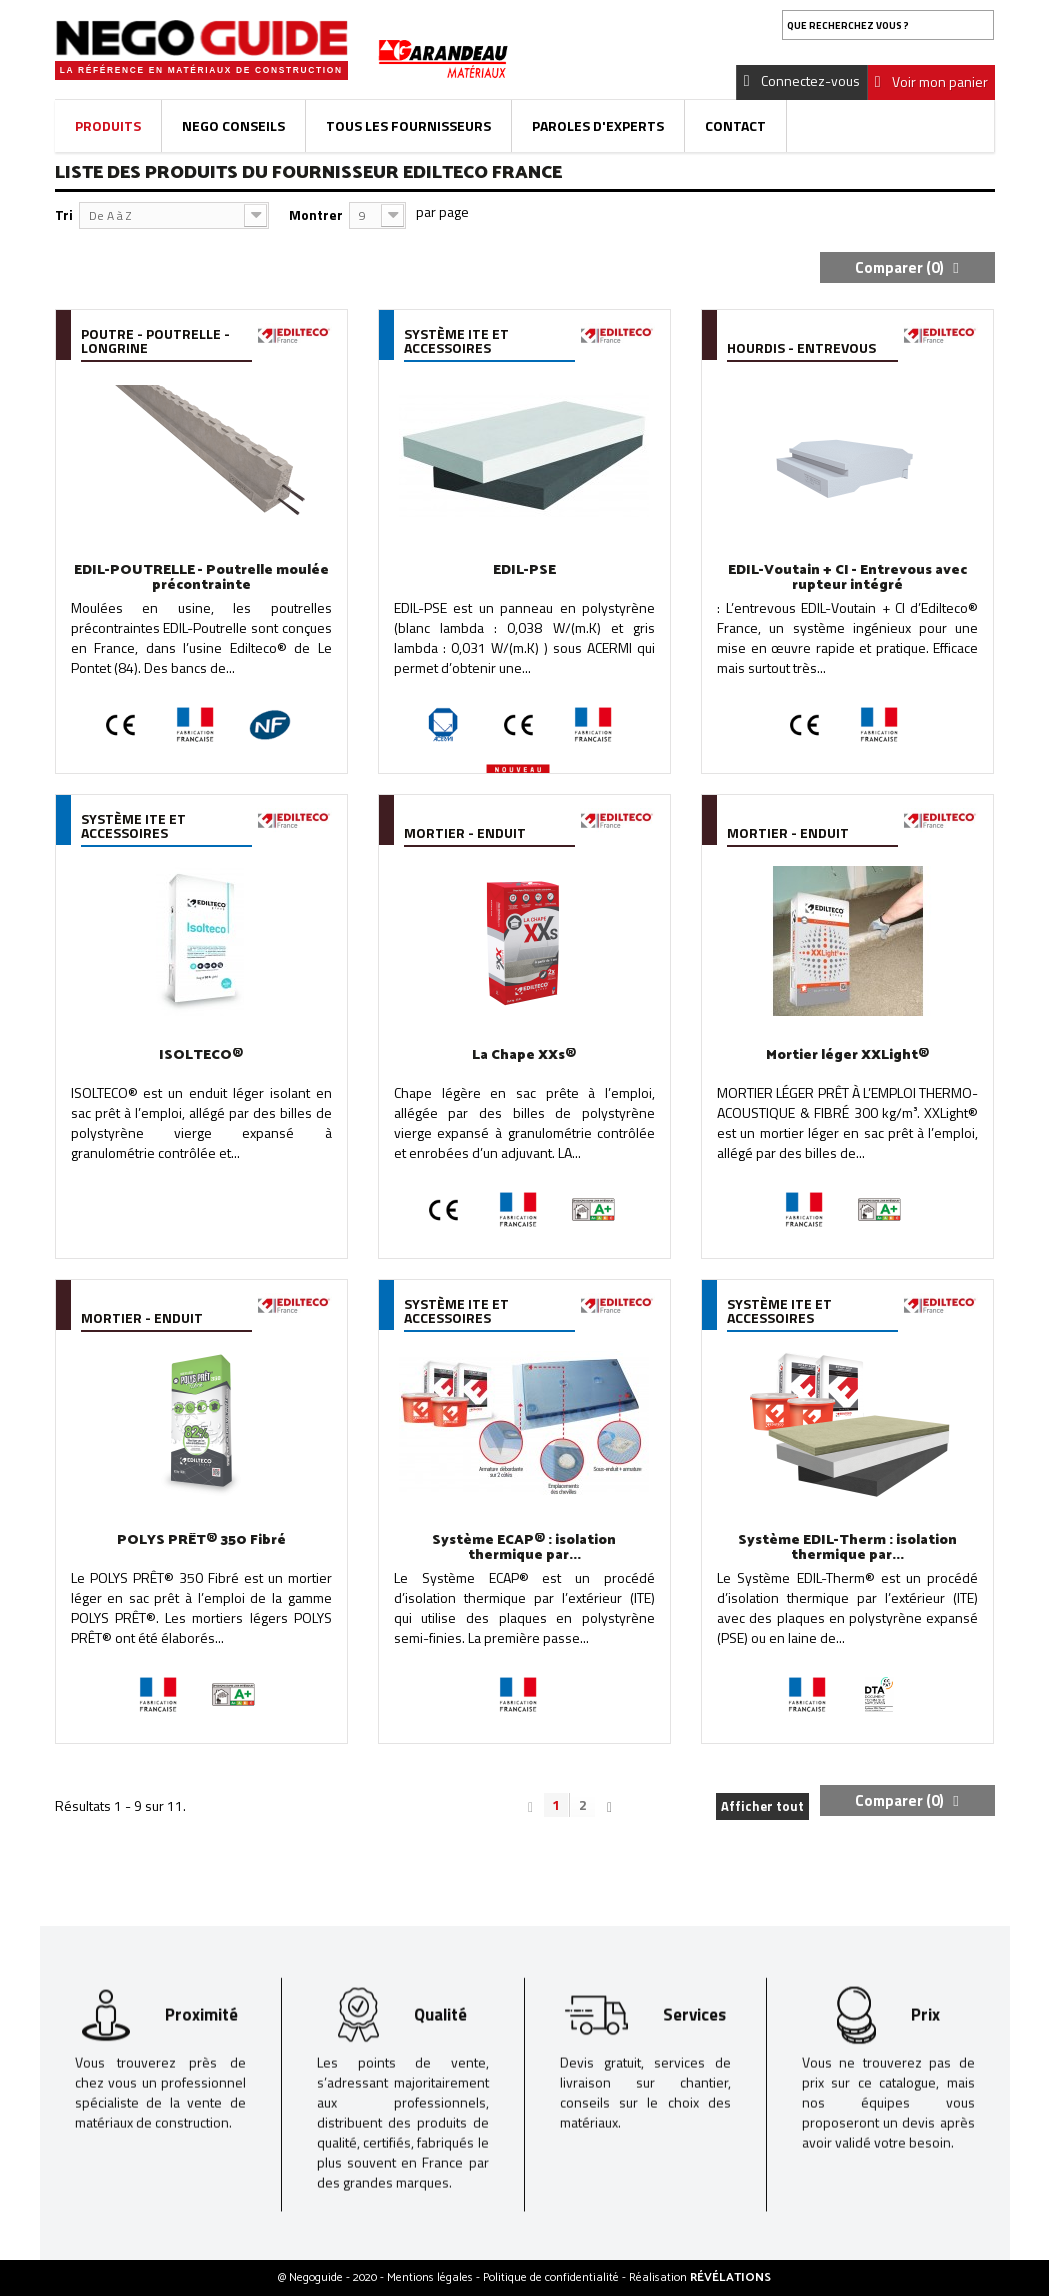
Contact (735, 125)
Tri (64, 214)
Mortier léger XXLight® (847, 1055)
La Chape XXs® (524, 1055)
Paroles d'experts (598, 125)
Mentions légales (431, 2277)
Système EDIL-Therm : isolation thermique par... (847, 1548)
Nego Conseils (233, 125)
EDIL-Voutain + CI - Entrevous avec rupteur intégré (847, 578)
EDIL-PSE (524, 570)
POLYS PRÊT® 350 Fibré (201, 1540)
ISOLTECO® (201, 1055)
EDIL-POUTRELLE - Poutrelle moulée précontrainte (201, 578)
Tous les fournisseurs (408, 125)
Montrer (316, 214)
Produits (108, 125)
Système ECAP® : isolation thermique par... (524, 1548)
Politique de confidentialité (552, 2277)
